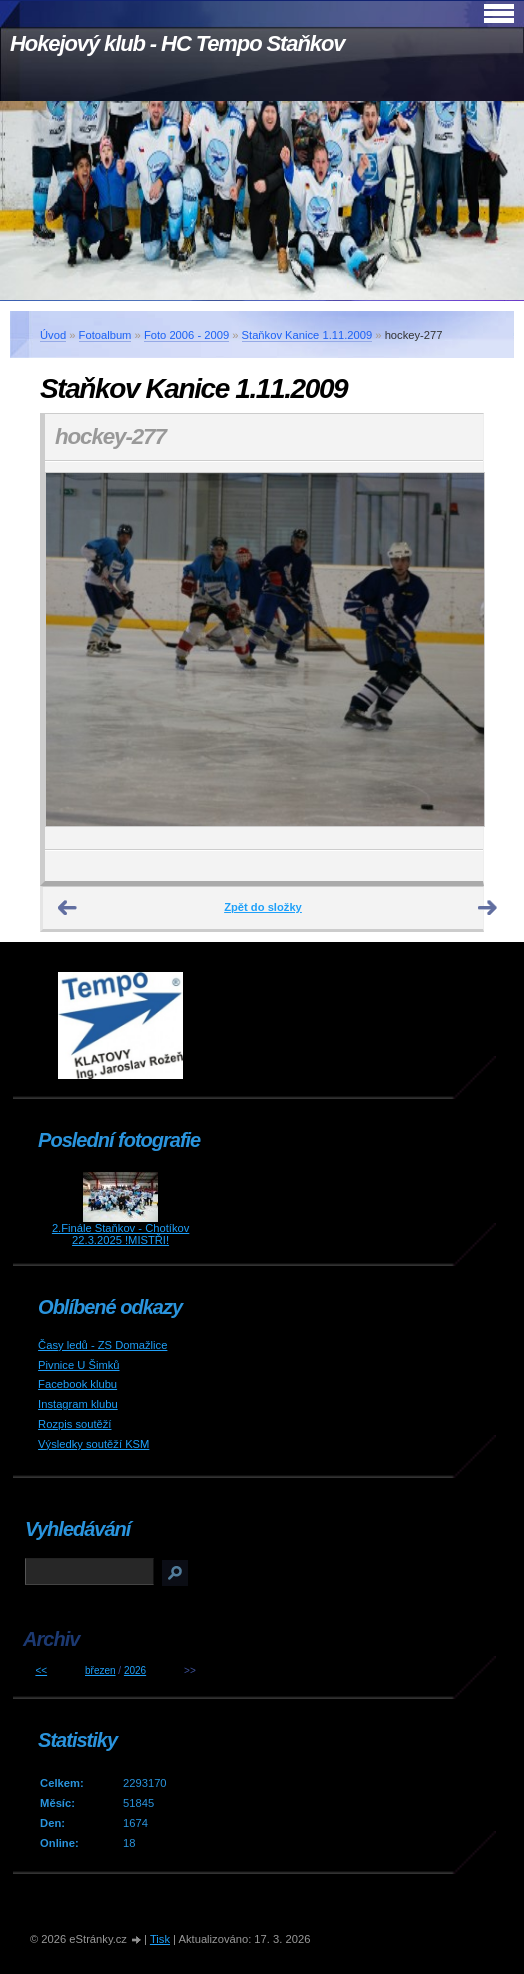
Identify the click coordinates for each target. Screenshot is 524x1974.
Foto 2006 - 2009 (186, 335)
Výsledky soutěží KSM (93, 1444)
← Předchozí (68, 908)
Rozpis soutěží (74, 1424)
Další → (488, 908)
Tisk (160, 1939)
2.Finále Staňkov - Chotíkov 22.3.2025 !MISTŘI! (120, 1234)
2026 (135, 1670)
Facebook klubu (77, 1384)
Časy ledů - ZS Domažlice (102, 1345)
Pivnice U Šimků (78, 1365)
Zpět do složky (263, 907)
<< (41, 1670)
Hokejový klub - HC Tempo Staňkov (177, 43)
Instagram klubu (78, 1404)
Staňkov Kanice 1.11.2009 (307, 335)
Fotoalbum (105, 335)
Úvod (53, 335)
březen (100, 1670)
